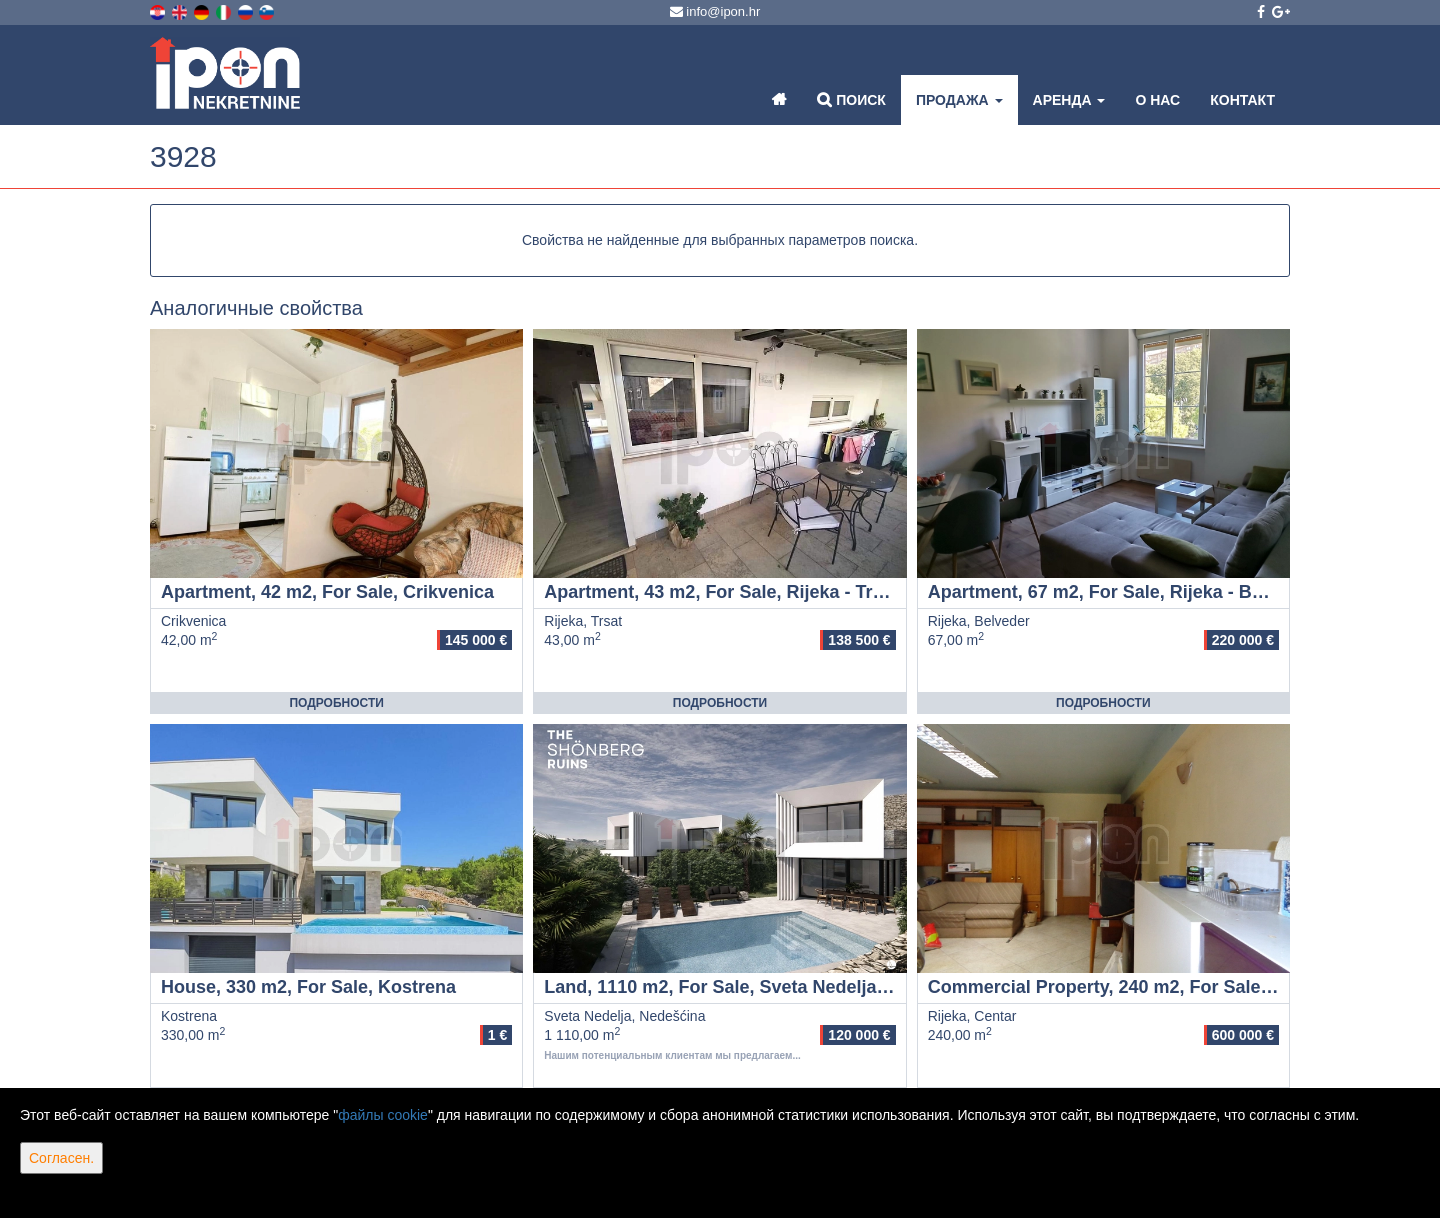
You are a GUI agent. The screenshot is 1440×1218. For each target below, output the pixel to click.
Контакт (1242, 100)
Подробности (336, 703)
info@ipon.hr (715, 11)
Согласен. (61, 1158)
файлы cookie (383, 1115)
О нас (1157, 100)
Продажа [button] (959, 100)
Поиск (851, 99)
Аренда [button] (1069, 100)
